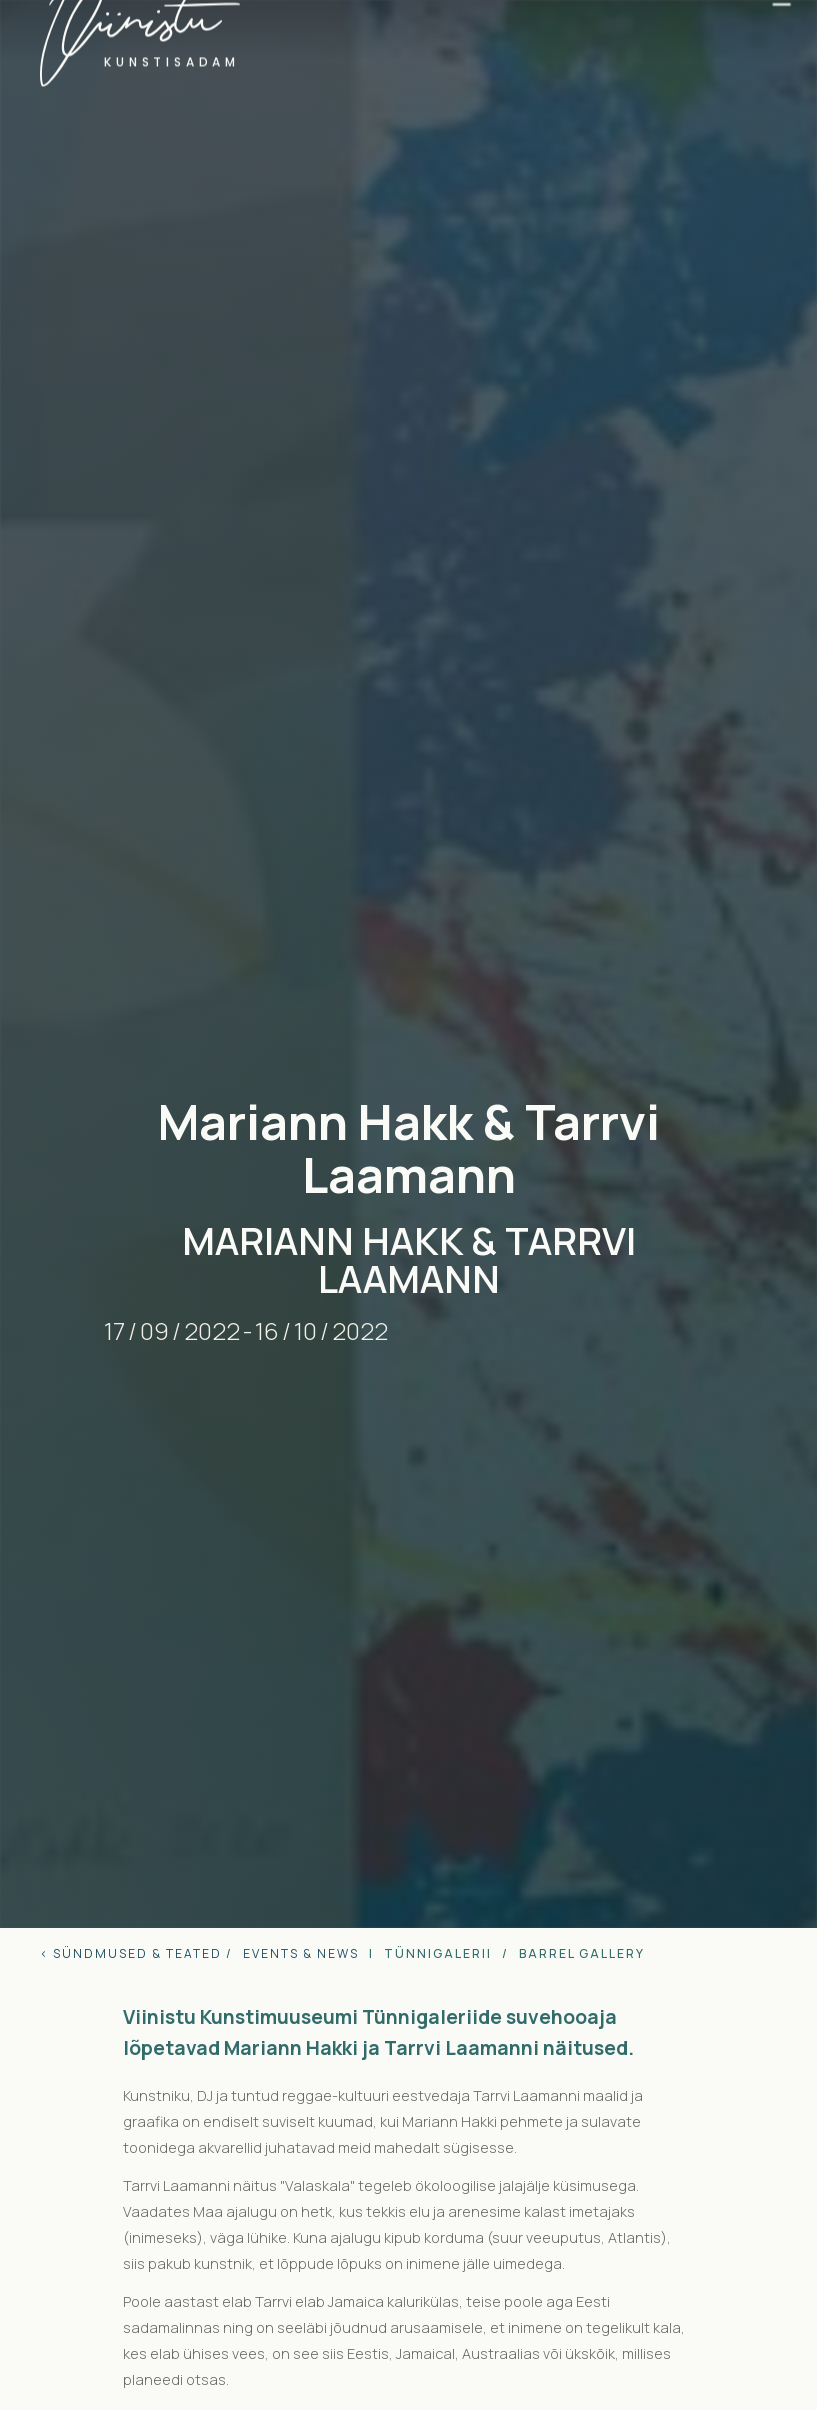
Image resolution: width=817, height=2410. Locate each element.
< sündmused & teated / (136, 1953)
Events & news (301, 1953)
